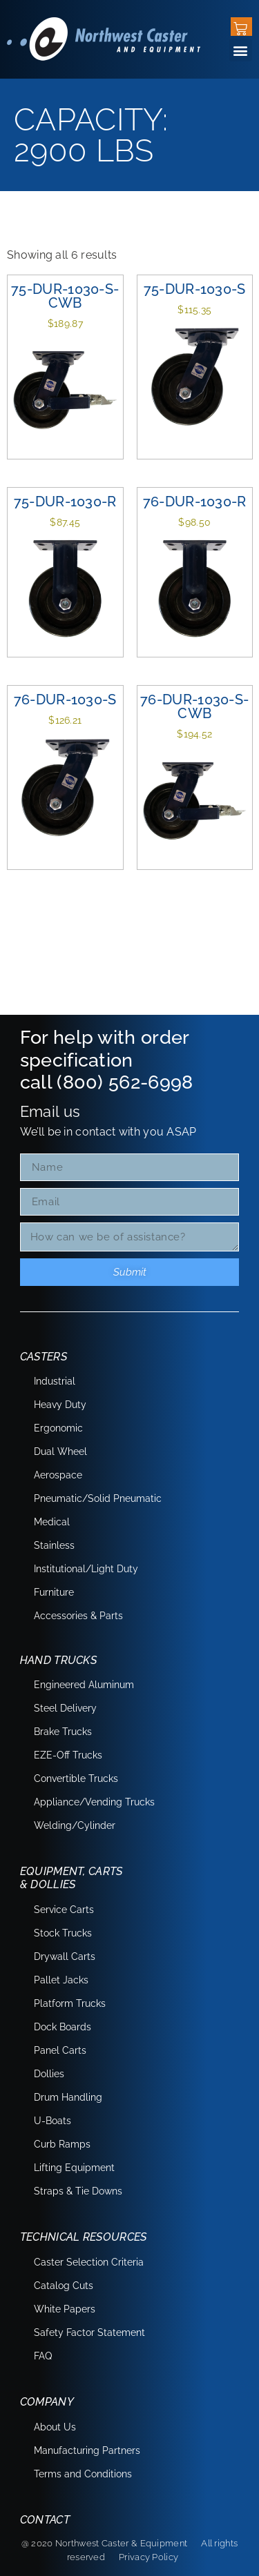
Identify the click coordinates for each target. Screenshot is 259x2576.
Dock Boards (62, 2026)
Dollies (49, 2073)
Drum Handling (68, 2097)
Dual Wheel (60, 1451)
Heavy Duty (60, 1404)
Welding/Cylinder (74, 1825)
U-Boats (52, 2120)
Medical (52, 1521)
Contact (45, 2519)
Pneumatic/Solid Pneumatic (98, 1498)
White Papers (64, 2309)
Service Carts (64, 1909)
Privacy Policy (148, 2557)
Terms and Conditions (83, 2473)
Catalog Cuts (63, 2285)
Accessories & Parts (78, 1615)
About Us (55, 2427)
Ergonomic (58, 1428)
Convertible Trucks (76, 1778)
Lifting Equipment (74, 2167)
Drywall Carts (64, 1956)
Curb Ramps (62, 2144)
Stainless (54, 1545)
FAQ (43, 2355)
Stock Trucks (63, 1933)
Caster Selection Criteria (89, 2262)
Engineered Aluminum (84, 1684)
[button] (240, 50)
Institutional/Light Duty (86, 1568)
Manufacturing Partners (87, 2450)
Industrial (54, 1381)
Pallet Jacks (61, 1979)
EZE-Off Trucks (68, 1755)
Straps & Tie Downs (78, 2191)
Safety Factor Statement (89, 2332)
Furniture (54, 1592)
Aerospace (58, 1474)
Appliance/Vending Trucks (94, 1801)
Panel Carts (60, 2050)
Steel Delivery (65, 1708)
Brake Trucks (63, 1731)
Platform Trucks (70, 2003)
